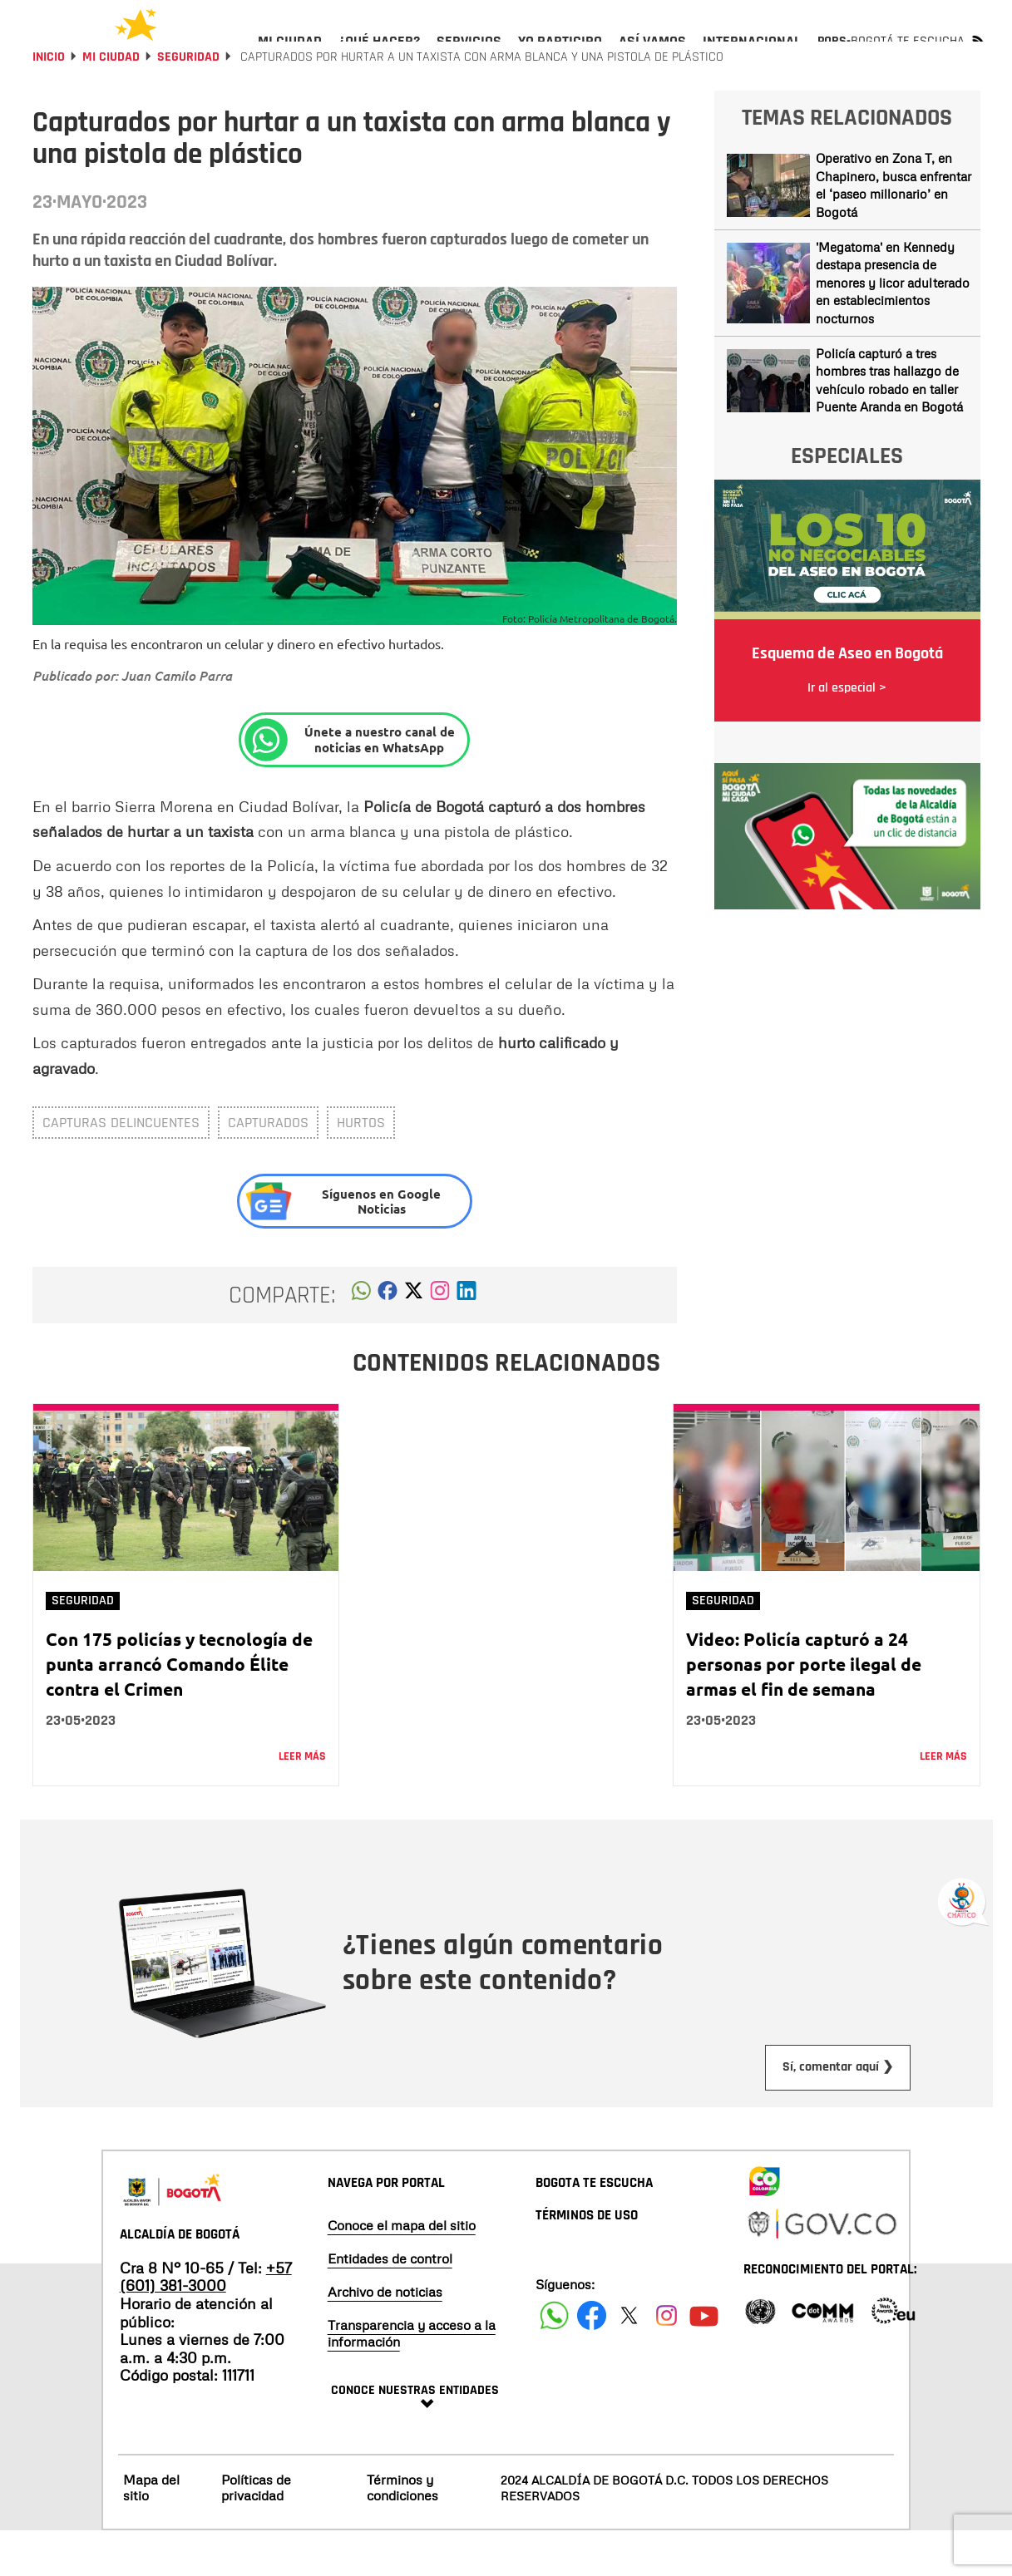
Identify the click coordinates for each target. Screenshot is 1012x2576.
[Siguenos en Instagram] (666, 2360)
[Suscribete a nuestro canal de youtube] (703, 2360)
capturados (268, 1167)
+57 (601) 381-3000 (206, 2321)
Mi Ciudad (111, 102)
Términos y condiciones (402, 2532)
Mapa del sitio (151, 2532)
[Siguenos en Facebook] (554, 2360)
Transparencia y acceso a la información (412, 2378)
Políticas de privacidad (256, 2532)
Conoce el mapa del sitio (402, 2270)
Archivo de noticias (385, 2336)
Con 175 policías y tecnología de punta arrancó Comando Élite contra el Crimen (179, 1708)
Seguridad (188, 102)
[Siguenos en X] (629, 2360)
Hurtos (361, 1167)
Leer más (302, 1801)
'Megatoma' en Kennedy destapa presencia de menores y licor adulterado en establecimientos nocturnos (893, 327)
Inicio (48, 102)
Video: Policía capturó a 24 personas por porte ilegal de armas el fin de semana (803, 1708)
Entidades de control (390, 2303)
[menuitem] (289, 54)
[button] (361, 1340)
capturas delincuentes (121, 1167)
